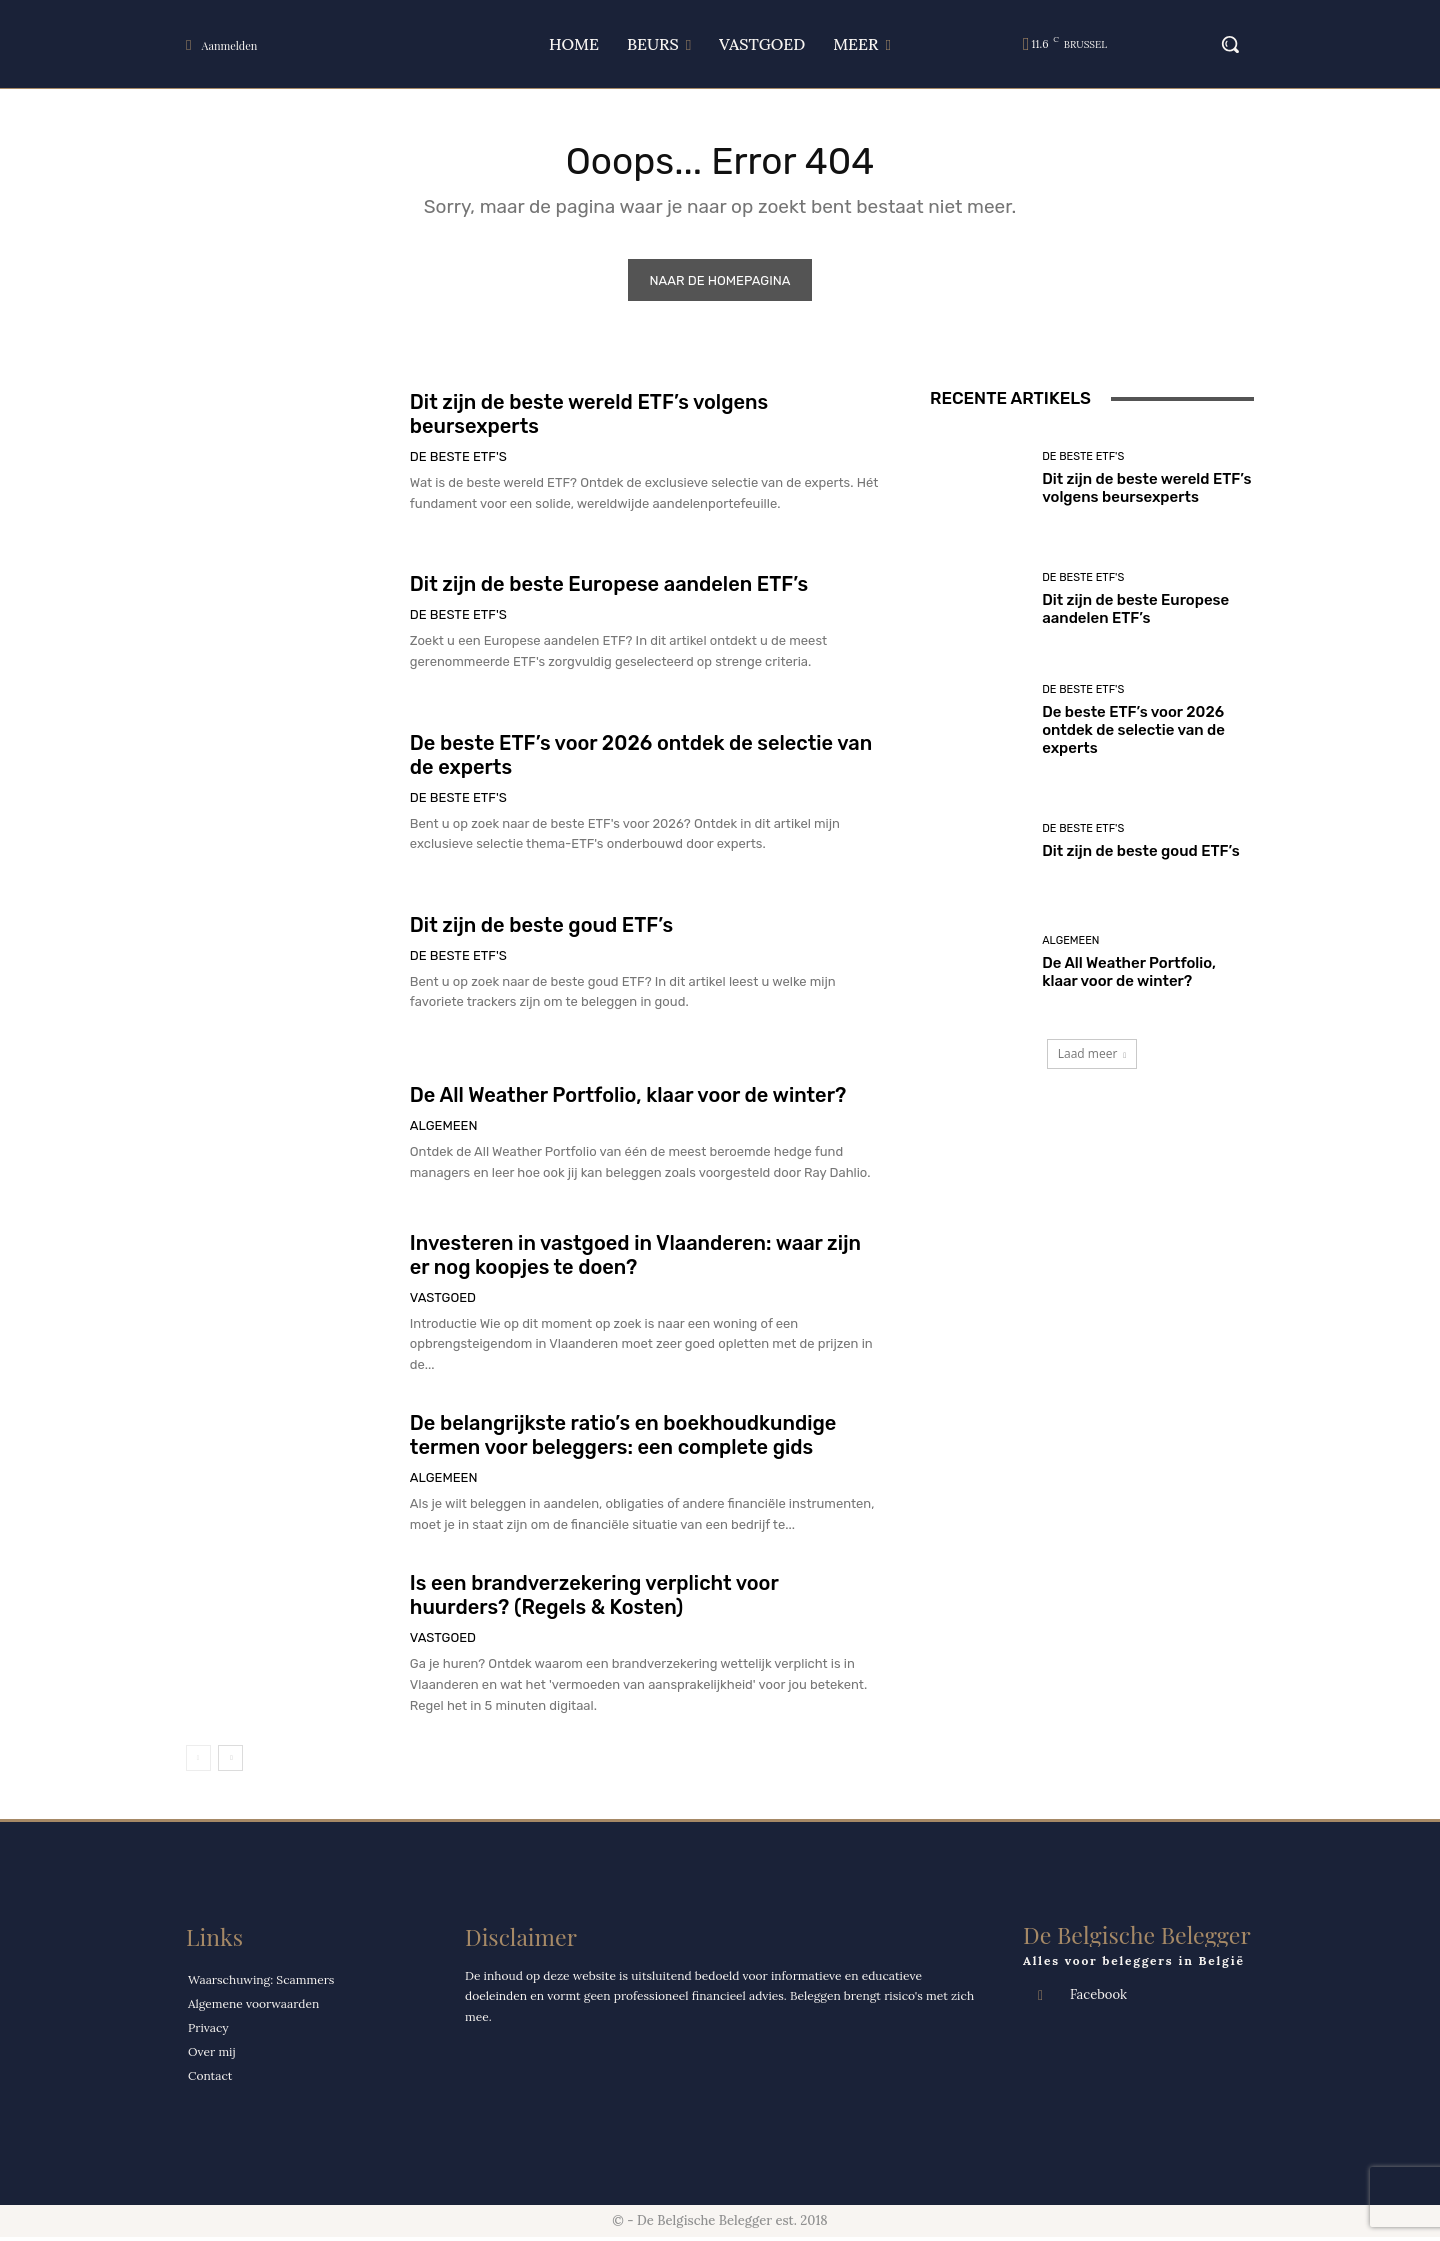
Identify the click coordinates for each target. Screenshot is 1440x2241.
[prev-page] (198, 1761)
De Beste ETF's (458, 460)
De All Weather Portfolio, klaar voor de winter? (628, 1098)
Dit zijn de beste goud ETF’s (541, 928)
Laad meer (1092, 1057)
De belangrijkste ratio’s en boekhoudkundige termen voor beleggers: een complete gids (623, 1439)
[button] (1220, 44)
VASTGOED (443, 1300)
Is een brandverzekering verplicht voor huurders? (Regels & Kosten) (594, 1598)
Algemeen (444, 1128)
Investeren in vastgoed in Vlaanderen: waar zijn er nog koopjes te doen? (635, 1258)
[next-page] (230, 1761)
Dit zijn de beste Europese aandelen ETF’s (609, 588)
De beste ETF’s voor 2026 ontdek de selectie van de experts (1133, 733)
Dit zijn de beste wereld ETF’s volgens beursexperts (1146, 491)
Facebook (1098, 1998)
